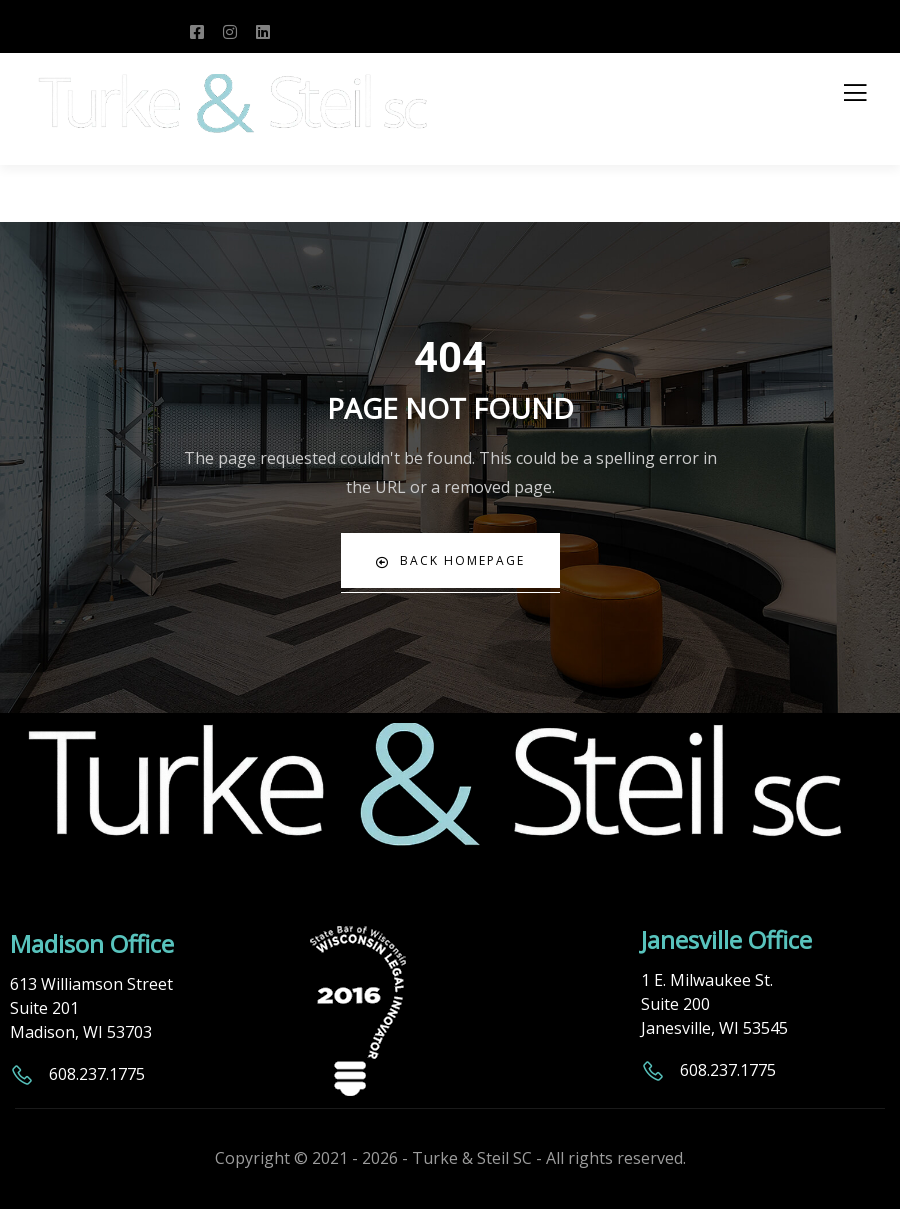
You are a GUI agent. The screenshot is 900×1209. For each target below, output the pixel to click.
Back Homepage (450, 560)
